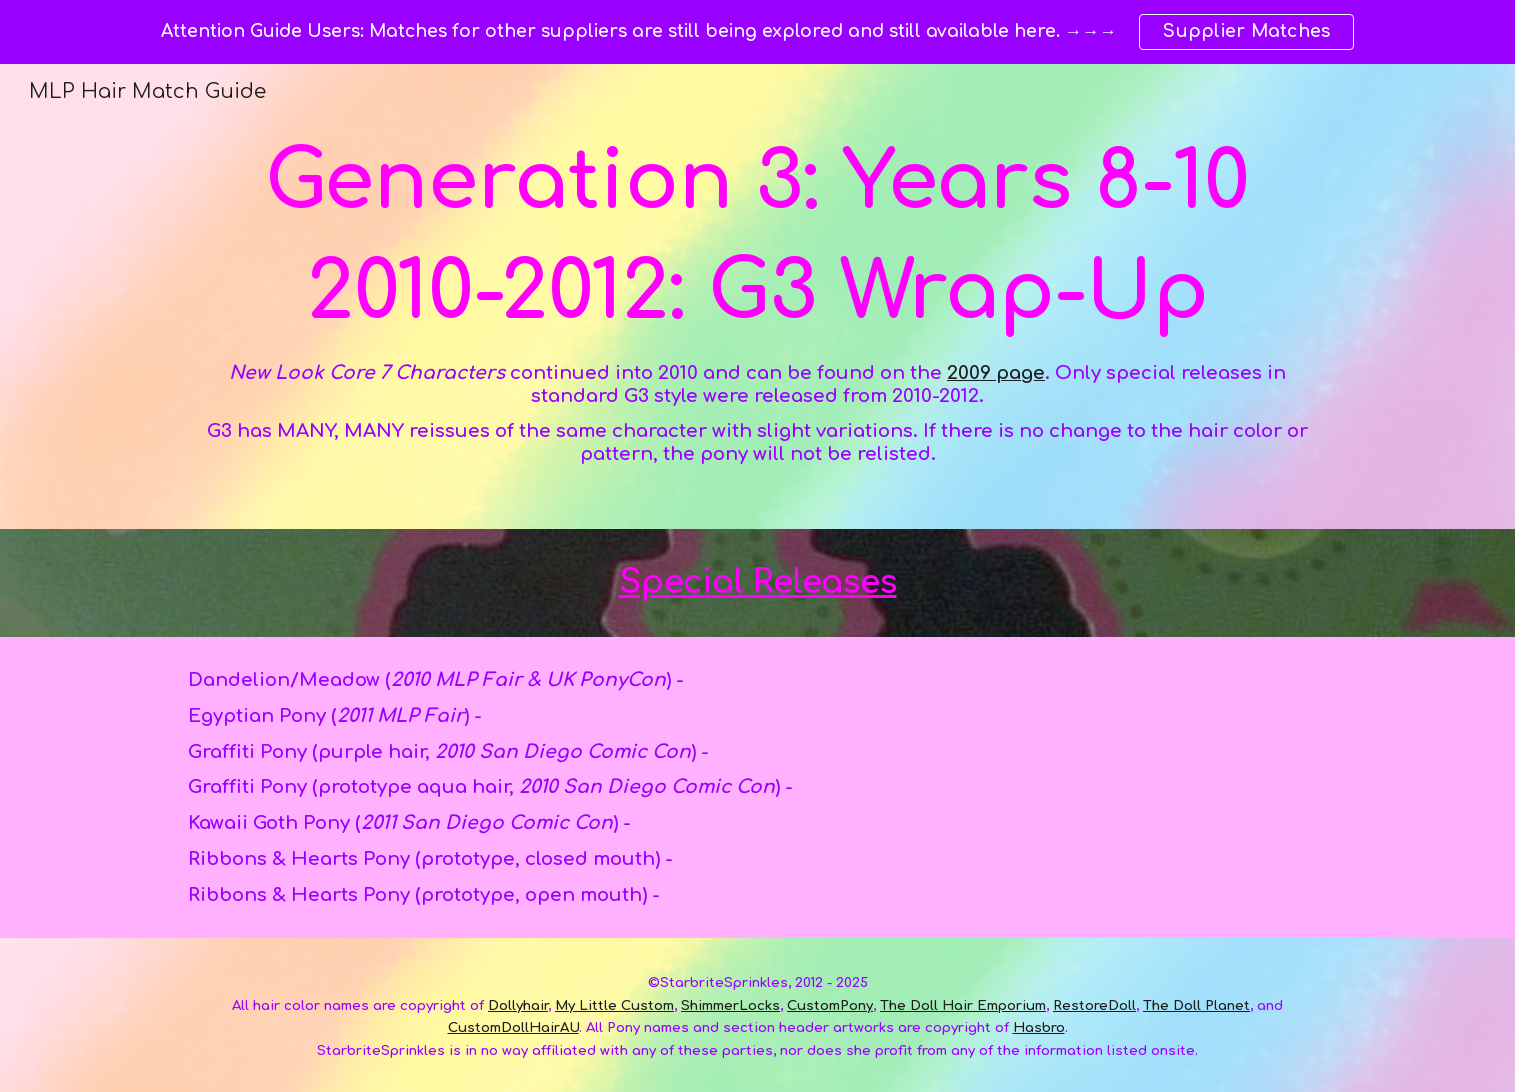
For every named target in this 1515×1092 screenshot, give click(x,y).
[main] (757, 296)
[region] (757, 32)
